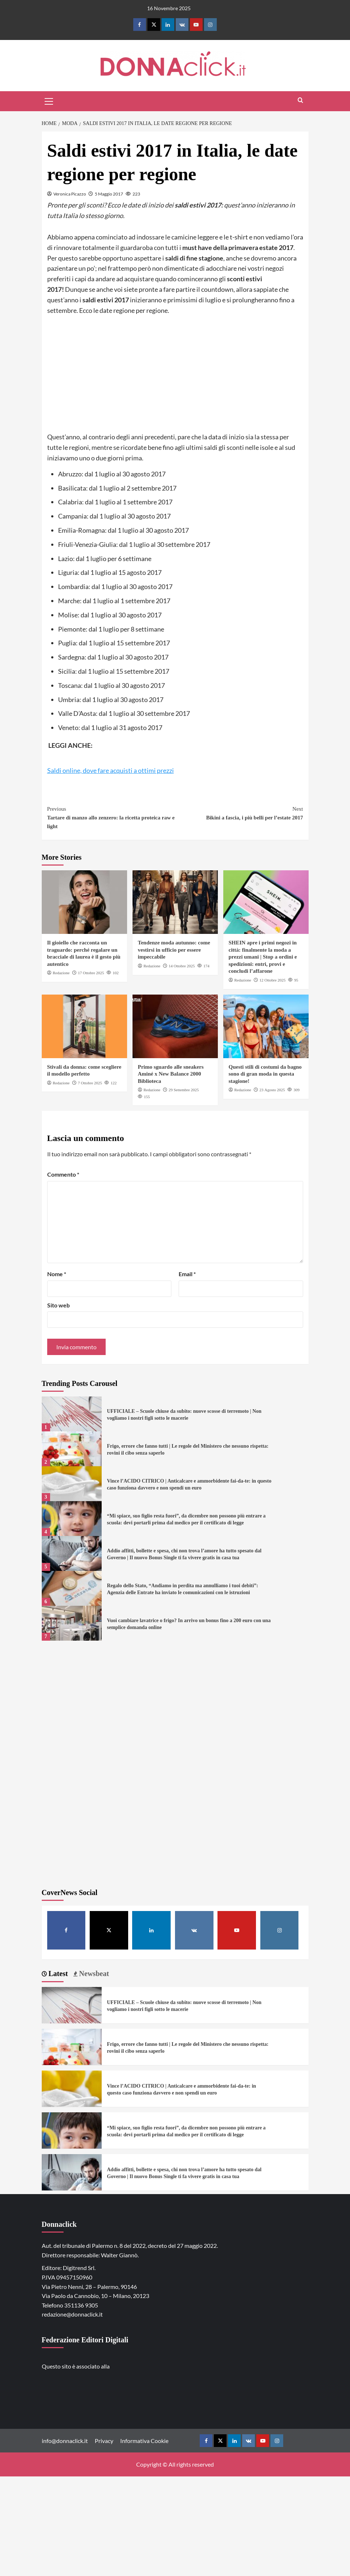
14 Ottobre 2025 (181, 966)
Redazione (61, 973)
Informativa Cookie (144, 2440)
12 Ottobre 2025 (272, 980)
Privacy (104, 2440)
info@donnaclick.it (65, 2440)
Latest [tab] (57, 1974)
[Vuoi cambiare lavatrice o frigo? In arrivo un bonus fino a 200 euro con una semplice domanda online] (72, 1623)
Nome (56, 1273)
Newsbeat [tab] (93, 1974)
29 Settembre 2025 (183, 1090)
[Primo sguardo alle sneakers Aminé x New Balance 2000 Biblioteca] (175, 1026)
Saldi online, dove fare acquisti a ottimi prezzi (110, 770)
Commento (63, 1174)
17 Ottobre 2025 (91, 973)
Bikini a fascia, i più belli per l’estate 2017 (239, 813)
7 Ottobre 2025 (90, 1083)
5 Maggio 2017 (109, 194)
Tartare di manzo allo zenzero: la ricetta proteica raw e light (111, 817)
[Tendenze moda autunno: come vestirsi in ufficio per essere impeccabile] (175, 902)
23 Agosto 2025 (272, 1090)
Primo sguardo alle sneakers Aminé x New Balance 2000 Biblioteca (171, 1074)
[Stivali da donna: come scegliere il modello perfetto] (84, 1026)
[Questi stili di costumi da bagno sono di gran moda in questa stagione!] (266, 1026)
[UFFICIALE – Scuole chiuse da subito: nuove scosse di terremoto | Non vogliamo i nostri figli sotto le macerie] (72, 1413)
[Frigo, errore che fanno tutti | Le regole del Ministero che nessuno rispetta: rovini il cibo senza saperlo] (72, 1448)
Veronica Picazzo (69, 194)
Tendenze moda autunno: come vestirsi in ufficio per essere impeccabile (174, 950)
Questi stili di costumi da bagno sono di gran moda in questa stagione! (265, 1074)
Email (187, 1273)
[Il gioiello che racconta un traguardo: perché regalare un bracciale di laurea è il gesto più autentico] (84, 902)
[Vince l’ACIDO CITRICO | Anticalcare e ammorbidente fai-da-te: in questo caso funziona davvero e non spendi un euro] (72, 1483)
